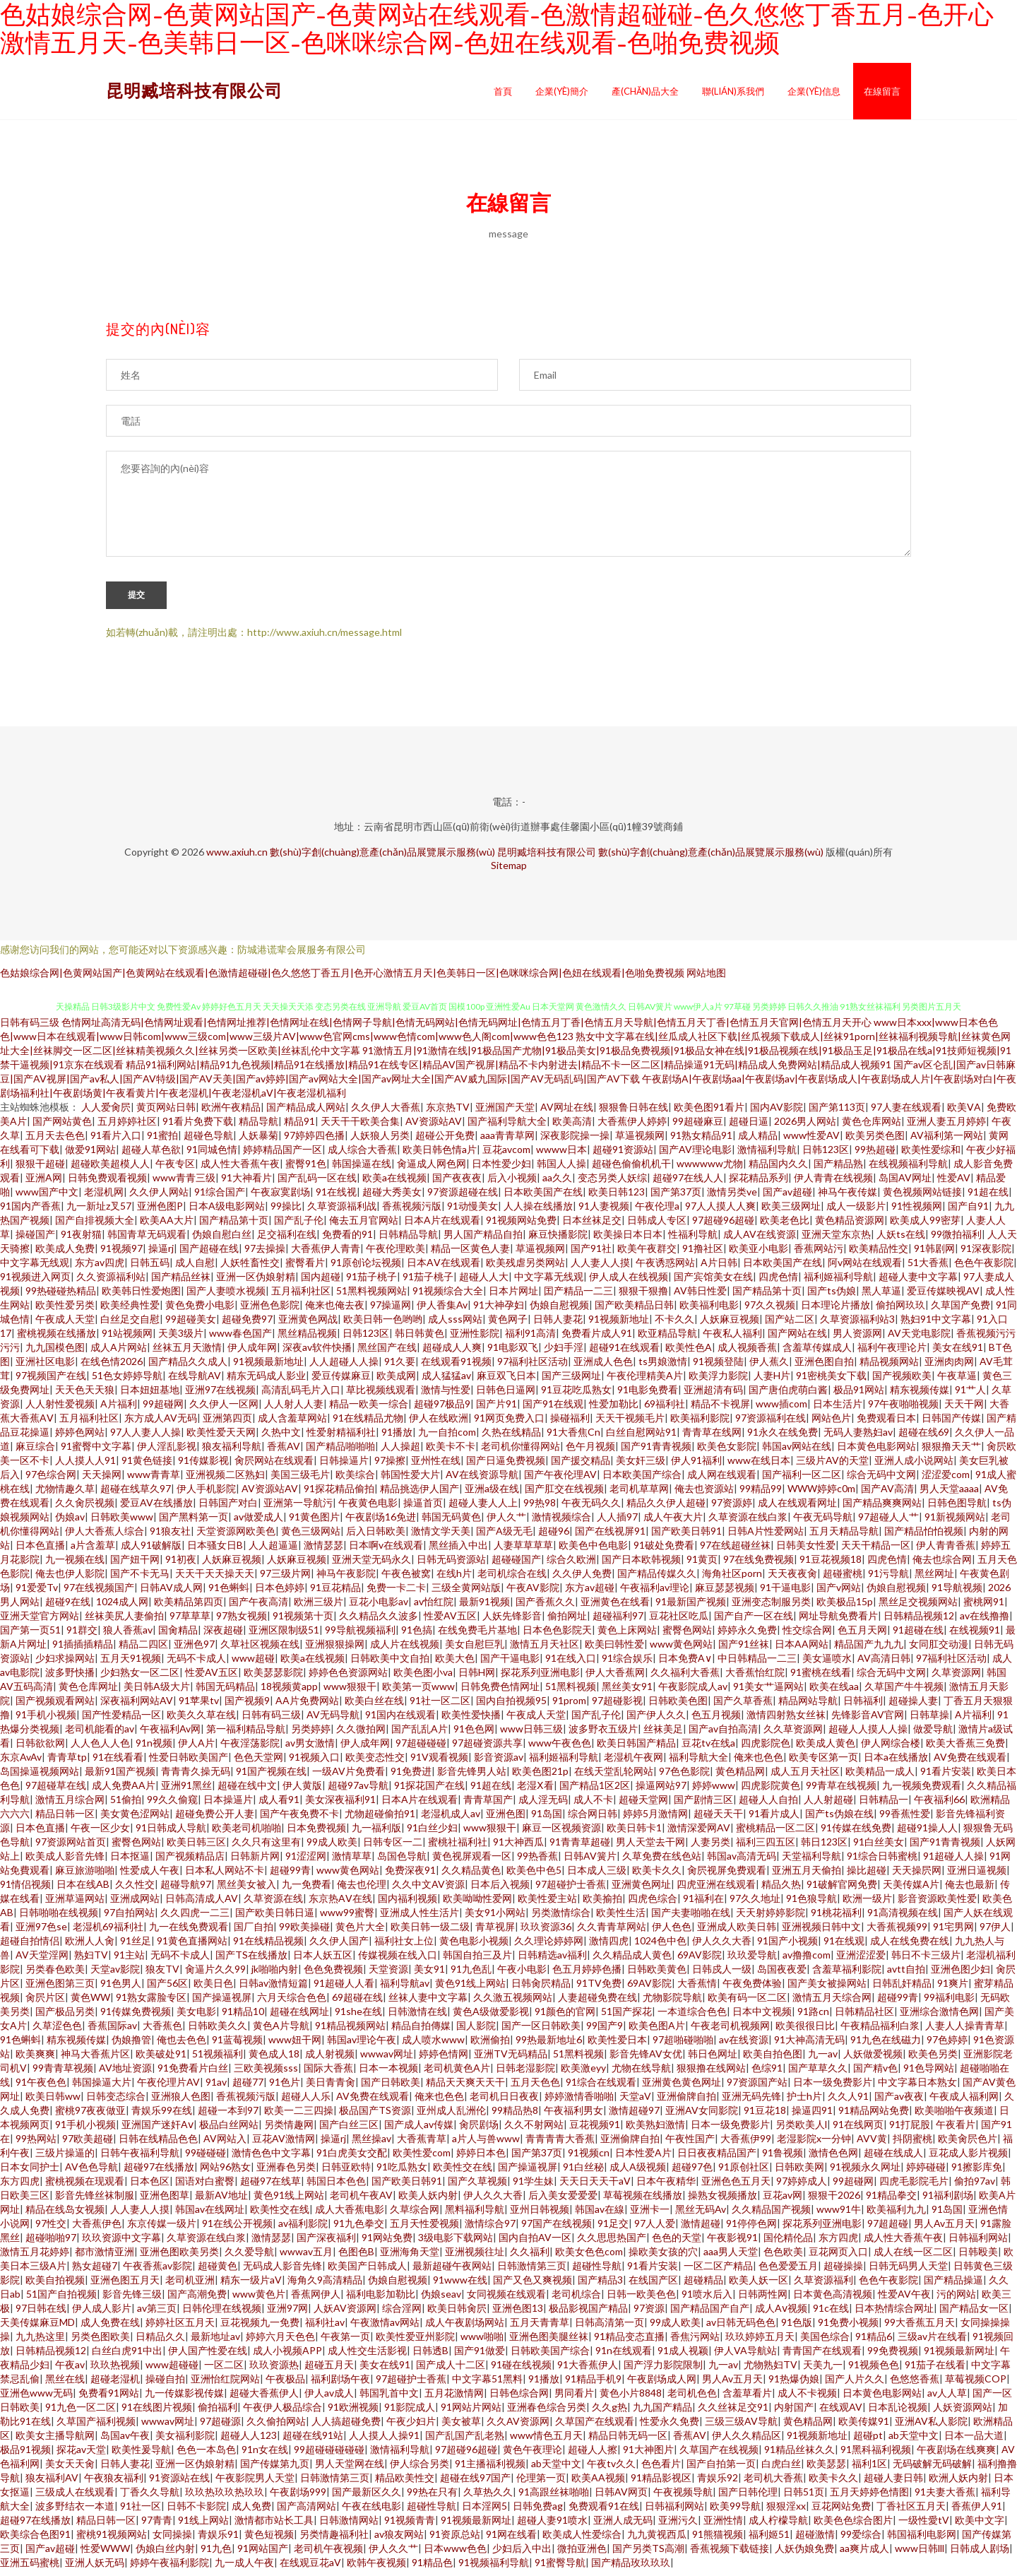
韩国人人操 (561, 1170)
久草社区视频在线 (259, 1650)
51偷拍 (125, 1806)
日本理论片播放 (835, 1311)
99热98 (539, 1509)
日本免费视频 (316, 1834)
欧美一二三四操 (298, 2116)
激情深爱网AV (698, 1834)
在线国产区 (653, 2286)
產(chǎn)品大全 (645, 91)
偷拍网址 (567, 1622)
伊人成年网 (252, 1353)
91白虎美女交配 (351, 2159)
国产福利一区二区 (801, 1481)
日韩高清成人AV (201, 1904)
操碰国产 (35, 1240)
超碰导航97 (185, 1890)
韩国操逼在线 (361, 1170)
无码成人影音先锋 (282, 2272)
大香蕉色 (162, 2032)
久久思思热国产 (611, 2244)
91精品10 (243, 2017)
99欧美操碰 (304, 1933)
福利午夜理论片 (892, 1353)
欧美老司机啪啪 (246, 1834)
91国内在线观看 (400, 1721)
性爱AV (953, 1184)
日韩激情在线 (417, 2017)
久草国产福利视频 (96, 2427)
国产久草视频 (477, 2187)
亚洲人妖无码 (94, 2569)
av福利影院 (303, 2229)
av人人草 (947, 2399)
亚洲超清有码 (713, 1396)
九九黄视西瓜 (656, 2540)
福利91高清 (530, 1339)
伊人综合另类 (419, 2470)
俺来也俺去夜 (334, 1311)
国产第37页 (675, 1198)
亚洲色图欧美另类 (179, 2258)
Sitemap (509, 871)
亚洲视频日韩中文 (821, 1933)
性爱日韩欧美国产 (188, 1763)
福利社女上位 (404, 1947)
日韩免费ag (538, 2512)
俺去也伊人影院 (70, 1579)
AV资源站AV (433, 1127)
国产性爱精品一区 (121, 1721)
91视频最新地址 (268, 1367)
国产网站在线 (797, 1339)
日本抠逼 (130, 1862)
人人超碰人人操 (344, 1367)
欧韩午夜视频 (376, 2569)
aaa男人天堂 (730, 2258)
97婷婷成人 (801, 2187)
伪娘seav (441, 2300)
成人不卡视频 (807, 2399)
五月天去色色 (55, 1141)
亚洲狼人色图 (180, 2102)
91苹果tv (199, 1707)
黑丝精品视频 (307, 1339)
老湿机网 (104, 1198)
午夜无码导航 (822, 1523)
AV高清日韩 (883, 1664)
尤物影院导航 (672, 2003)
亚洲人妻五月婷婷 (946, 1127)
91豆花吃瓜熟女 (576, 1396)
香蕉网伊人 (315, 2300)
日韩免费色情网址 (500, 1692)
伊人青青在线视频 (833, 1184)
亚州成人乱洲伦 (451, 2116)
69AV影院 (699, 1961)
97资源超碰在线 (462, 1198)
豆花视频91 (594, 2131)
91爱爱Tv (37, 1594)
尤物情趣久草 (65, 1495)
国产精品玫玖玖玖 (630, 2569)
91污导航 (888, 1579)
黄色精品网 (740, 1777)
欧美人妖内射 (428, 2201)
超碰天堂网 (643, 1806)
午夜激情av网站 (385, 2328)
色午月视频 (590, 1452)
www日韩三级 (531, 1735)
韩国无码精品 (225, 1692)
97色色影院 (684, 1777)
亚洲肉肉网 (949, 1367)
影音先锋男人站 (471, 1777)
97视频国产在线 (51, 1382)
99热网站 (36, 2145)
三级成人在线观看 (74, 2498)
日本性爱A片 (643, 2159)
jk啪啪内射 (274, 1975)
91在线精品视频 (268, 1947)
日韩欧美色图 (678, 1707)
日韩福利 (863, 1707)
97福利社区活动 (532, 1367)
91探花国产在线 (429, 1791)
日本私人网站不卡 (224, 1876)
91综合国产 (219, 1198)
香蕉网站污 (818, 1254)
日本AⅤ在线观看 (443, 1269)
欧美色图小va (423, 1678)
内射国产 (794, 2413)
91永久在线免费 (782, 1438)
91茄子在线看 (935, 2371)
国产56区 (167, 1989)
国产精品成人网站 (305, 1113)
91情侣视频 (25, 1890)
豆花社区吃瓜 (678, 1622)
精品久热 (781, 1890)
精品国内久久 (778, 1170)
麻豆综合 (35, 1452)
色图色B (356, 2258)
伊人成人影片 (101, 2314)
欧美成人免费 (65, 1254)
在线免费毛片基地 (477, 1636)
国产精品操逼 (953, 2286)
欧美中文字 (979, 2526)
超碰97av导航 (358, 1791)
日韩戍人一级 (721, 1975)
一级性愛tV (923, 2526)
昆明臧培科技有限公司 (194, 90)
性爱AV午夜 (904, 2300)
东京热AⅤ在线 (340, 1904)
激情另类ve (732, 1198)
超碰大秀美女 (392, 1198)
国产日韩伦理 (748, 2498)
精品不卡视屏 (720, 1410)
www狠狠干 (349, 1692)
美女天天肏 (70, 2470)
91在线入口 (570, 1664)
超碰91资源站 (623, 1156)
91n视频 (154, 1749)
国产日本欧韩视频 (641, 1565)
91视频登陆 (718, 1367)
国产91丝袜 (743, 1650)
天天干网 (964, 1410)
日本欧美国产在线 (543, 1198)
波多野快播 (70, 1678)
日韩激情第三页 (531, 2272)
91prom (569, 1707)
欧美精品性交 (878, 1254)
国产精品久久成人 (187, 1367)
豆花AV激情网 (283, 2145)
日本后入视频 (500, 1890)
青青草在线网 (712, 1438)
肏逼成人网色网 (431, 1170)
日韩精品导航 (408, 1240)
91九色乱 (471, 1975)
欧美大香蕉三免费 (965, 1749)
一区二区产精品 (718, 2272)
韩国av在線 (599, 2215)
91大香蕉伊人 (587, 2371)
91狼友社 (170, 1537)
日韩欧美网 (799, 2173)
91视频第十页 (303, 1622)
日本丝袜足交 (592, 1226)
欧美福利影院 (700, 1424)
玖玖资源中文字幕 (121, 2244)
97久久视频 (769, 1311)
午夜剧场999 (298, 2498)
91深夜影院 (986, 1254)
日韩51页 (803, 2498)
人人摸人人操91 (384, 2441)
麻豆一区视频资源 (561, 1834)
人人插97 (617, 1523)
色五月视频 (716, 1721)
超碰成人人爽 (452, 1353)
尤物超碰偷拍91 (380, 1820)
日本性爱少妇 (501, 1170)
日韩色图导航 (957, 1509)
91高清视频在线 (902, 1919)
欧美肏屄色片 (967, 2145)
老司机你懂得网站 (520, 1452)
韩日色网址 (712, 2060)
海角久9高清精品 (324, 2286)
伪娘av (70, 1523)
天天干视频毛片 (630, 1424)
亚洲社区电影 (45, 1367)
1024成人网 (122, 1608)
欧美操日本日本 (627, 1240)
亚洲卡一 (650, 2215)
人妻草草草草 (523, 1551)
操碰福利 (570, 1424)
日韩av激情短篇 (273, 1989)
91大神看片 (246, 1184)
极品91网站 (858, 1396)
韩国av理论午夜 (361, 2046)
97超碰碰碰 (421, 1749)
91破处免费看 (664, 1551)
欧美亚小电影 (758, 1254)
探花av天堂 (81, 2456)
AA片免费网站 (307, 1707)
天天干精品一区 (875, 1551)
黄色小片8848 (631, 2399)
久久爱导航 (249, 2258)
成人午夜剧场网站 (464, 2328)
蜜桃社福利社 (457, 1848)
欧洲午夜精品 (231, 1113)
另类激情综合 (560, 1919)
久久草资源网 (793, 1735)
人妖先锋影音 (512, 1622)
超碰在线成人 (893, 2159)
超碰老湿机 (115, 2385)
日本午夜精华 (666, 2187)
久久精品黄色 (471, 1876)
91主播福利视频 (490, 2470)
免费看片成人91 (596, 1339)
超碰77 (247, 2088)
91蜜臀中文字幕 (96, 1452)
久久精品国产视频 (771, 2215)
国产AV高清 (887, 1495)
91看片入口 (115, 1141)
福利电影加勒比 (380, 2300)
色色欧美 (783, 2258)
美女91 (429, 1975)
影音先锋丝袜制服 (94, 2201)
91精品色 (432, 2569)
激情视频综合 (561, 1523)
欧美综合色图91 (35, 2540)
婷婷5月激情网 (655, 1820)
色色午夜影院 (983, 1269)
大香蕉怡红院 (755, 1678)
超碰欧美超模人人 (110, 1170)
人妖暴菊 (258, 1141)
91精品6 (873, 2342)
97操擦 (389, 1466)
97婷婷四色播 (314, 1141)
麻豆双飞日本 (506, 1382)
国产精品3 (600, 2286)
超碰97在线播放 (159, 2173)
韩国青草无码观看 (146, 1240)
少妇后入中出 (522, 2554)
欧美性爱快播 (471, 1721)
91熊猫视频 (717, 2540)
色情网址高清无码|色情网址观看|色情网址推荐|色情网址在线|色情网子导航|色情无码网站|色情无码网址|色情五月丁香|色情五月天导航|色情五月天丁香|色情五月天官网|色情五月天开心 (466, 1028)
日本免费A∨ (685, 1664)
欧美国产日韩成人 (367, 2272)
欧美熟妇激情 (655, 2131)
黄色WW (90, 2003)
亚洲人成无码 (623, 2526)
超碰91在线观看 (624, 1353)
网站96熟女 (225, 2173)
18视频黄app (289, 1692)
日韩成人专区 (656, 1226)
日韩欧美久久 (217, 2032)
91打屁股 (909, 2131)
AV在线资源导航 (482, 1481)
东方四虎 (20, 2187)
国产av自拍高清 (723, 1735)
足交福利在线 (286, 1240)
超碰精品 (703, 2286)
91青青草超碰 (579, 1848)
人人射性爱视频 (60, 1410)
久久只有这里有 (266, 1848)
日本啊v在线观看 (386, 1551)
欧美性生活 (621, 1919)
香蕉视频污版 (411, 1212)
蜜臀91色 (305, 1170)
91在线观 (843, 1947)
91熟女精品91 (701, 1141)
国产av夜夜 (899, 2102)
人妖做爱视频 (873, 2060)
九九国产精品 (662, 2413)
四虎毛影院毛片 (913, 2187)
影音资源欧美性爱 (937, 1904)
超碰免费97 (247, 1325)
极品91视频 (25, 2456)
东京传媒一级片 (161, 2229)
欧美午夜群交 (647, 1254)
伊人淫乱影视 (166, 1452)
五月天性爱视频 (424, 2229)
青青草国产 (488, 1806)
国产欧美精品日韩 (634, 1311)
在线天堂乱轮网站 (613, 1777)
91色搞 (416, 1636)
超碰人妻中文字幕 (918, 1283)
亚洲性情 (723, 2526)
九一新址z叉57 (98, 1212)
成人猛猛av (446, 1382)
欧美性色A (688, 1353)
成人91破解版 (151, 1551)
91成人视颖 (683, 2357)
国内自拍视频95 (511, 1707)
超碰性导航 (597, 2272)
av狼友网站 (399, 2540)
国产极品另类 (65, 2017)
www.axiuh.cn (237, 858)
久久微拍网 (361, 1735)
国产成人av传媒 (418, 2131)
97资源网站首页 (70, 1848)
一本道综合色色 (692, 2017)
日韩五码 (150, 1269)
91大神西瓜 (518, 1848)
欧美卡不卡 (450, 1452)
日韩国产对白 (228, 1509)
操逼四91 (812, 2116)
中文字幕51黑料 (487, 2385)
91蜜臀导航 (560, 2569)
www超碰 (253, 1664)
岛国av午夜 (125, 2441)
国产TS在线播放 (251, 1961)
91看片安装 (945, 1777)
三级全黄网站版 (466, 1594)
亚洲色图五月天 (125, 2286)
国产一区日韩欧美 (541, 2032)
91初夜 (180, 1565)
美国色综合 (825, 2342)
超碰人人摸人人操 (868, 1735)
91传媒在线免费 (856, 1834)
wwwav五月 (306, 2258)
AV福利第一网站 (946, 1141)
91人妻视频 (603, 1212)
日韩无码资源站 (451, 1565)
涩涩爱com (946, 1481)
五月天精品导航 (844, 1537)
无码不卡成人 (196, 1664)
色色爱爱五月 (788, 2272)
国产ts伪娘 (831, 1297)
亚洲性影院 (474, 1339)
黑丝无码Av (700, 2215)
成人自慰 (195, 1269)
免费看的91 (347, 1240)
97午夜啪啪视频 (903, 1410)
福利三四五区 (765, 1848)
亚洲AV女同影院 (701, 2116)
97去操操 (264, 1254)
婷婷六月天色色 (280, 2342)
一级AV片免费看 (348, 1777)
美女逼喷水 (827, 1664)
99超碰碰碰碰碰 (329, 2456)
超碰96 (553, 1537)
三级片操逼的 (65, 2159)
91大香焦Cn (573, 1438)
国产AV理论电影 (695, 1156)
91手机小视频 (46, 1721)
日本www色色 (455, 2554)
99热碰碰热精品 (60, 1297)
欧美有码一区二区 (747, 2003)
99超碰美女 (190, 1325)
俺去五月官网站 (363, 1226)
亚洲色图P (160, 1212)
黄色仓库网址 (88, 1692)
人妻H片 (772, 1382)
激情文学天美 (440, 1537)
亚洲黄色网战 (308, 1325)
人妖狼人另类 (380, 1141)
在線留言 (882, 91)
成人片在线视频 (404, 1650)
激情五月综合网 (70, 1806)
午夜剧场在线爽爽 (956, 2456)
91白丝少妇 (432, 1834)
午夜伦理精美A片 (645, 1382)
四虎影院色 (765, 1749)
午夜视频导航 (683, 2498)
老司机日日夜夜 (504, 2102)
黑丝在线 (65, 2385)
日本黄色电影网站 (876, 1452)
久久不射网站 (534, 2131)
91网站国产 (262, 2554)
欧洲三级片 (318, 1608)
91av (216, 2088)
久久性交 (135, 1890)
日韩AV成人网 (171, 1594)
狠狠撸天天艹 (951, 1452)
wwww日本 (561, 1156)
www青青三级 (184, 1184)
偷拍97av (974, 2187)
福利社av (325, 2328)
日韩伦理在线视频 (221, 2314)
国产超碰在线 (209, 1254)
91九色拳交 (358, 2229)
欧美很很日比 (805, 2032)
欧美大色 (455, 1664)
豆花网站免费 (841, 2512)
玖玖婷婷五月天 (760, 2342)
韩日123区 (824, 1848)
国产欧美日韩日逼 (274, 1919)
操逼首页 (423, 1509)
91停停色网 (751, 2229)
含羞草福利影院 (846, 1975)
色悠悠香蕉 (914, 2385)
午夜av (70, 2371)
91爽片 (952, 1989)
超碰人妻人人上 (483, 1509)
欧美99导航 (735, 2512)
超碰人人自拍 (768, 1806)
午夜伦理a (657, 1212)
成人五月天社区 (805, 1777)
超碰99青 (290, 1876)
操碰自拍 (165, 2385)
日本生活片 (837, 1410)
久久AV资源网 (518, 2427)
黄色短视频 (269, 2540)
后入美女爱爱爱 (562, 2201)
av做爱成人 (258, 1523)
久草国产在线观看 (594, 2427)
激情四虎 (609, 1947)
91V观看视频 (439, 1763)
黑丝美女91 (627, 1692)
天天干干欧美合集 (360, 1127)
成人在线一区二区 (913, 2258)
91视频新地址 (618, 1325)
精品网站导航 (808, 1707)
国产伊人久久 (656, 1721)
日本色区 (150, 2187)
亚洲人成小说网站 (913, 1466)
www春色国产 (240, 1339)
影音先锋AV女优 (645, 2060)
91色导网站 (928, 2074)
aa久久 (557, 1184)
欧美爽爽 (35, 2060)
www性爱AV (811, 1141)
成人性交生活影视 (367, 2357)
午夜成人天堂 (65, 1325)
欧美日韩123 (616, 1198)
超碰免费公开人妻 (214, 1820)
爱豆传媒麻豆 (341, 1382)
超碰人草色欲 (151, 1156)
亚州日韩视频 (539, 2215)
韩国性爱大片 (410, 1481)
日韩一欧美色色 (641, 2300)
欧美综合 (355, 1481)
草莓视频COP (975, 2385)
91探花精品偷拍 (339, 1495)
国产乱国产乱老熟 (464, 2441)
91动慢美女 (472, 1212)
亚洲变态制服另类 (771, 1608)
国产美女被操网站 (827, 1989)
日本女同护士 (29, 2173)
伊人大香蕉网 (615, 1678)
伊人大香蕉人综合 (104, 1537)
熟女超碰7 (94, 2272)
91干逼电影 (785, 1594)
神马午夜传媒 (847, 1198)
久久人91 (848, 2102)
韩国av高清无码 (741, 1862)
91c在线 (831, 2314)
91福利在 (703, 1904)
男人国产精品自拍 (483, 1240)
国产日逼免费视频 (505, 1466)
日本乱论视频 (897, 2413)
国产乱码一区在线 (317, 1184)
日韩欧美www (121, 1523)
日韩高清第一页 (609, 2328)
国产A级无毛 (504, 1537)
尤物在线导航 (641, 2074)
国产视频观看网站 (55, 1707)
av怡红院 (433, 1608)
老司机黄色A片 (457, 2074)
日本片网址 (513, 1297)
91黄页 (702, 1565)
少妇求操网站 (65, 1664)
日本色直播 (40, 1551)
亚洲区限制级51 (284, 1636)
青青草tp (67, 1763)
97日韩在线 (41, 2314)
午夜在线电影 (371, 2512)
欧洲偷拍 (490, 2046)
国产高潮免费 (197, 2300)
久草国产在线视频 (719, 2456)
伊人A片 (196, 1749)
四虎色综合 (652, 1904)
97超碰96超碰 (723, 1226)
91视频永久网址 (865, 2173)
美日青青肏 (330, 2088)
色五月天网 (862, 1636)
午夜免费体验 (752, 1989)
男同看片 (574, 2399)
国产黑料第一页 (193, 1523)
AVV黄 (872, 2145)
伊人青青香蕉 (945, 1551)
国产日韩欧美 (390, 2088)
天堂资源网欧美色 (235, 1537)
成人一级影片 (856, 1212)
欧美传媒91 (863, 2427)
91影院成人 (409, 2413)
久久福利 (529, 2258)
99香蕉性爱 (904, 1820)
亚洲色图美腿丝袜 (548, 2342)
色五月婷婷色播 (587, 1975)
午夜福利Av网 (170, 1735)
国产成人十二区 (450, 2371)
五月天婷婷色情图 (869, 2498)
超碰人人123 (248, 2441)
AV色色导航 (91, 2173)
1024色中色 (660, 1947)
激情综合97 (490, 2229)
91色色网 (473, 1735)
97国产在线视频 (556, 2229)
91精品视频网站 (350, 2032)
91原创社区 (743, 2173)
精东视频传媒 (919, 1396)
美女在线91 (957, 1353)
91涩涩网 (305, 1862)
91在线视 (336, 1198)
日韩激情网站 (349, 2526)
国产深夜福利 (326, 2244)
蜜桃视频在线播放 (56, 1339)
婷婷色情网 (443, 2060)
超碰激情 (815, 2540)
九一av (823, 2060)
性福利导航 (693, 1240)
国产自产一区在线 (753, 1622)
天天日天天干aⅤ (595, 2187)
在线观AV (840, 2413)
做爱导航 (933, 1735)
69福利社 (664, 1410)
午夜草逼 (957, 1382)
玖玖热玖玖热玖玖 (224, 2498)
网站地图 (706, 979)
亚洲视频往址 (474, 2258)
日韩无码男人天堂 (908, 2272)
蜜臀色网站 (687, 1636)
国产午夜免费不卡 (299, 1820)
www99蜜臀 (347, 1919)
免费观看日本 (886, 1424)
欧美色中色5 (533, 1876)
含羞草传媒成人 (817, 1353)
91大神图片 (648, 2456)
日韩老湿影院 (525, 2074)
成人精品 (758, 1141)
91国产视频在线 (271, 1777)
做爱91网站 (90, 1156)
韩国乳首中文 (389, 2399)
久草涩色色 (57, 2032)
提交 (136, 602)
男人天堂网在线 (349, 2470)
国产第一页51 (30, 1636)
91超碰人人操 (953, 1862)
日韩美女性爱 (805, 1551)
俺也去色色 (181, 2046)
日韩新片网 (255, 1862)
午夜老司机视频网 (730, 2032)
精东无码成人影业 (266, 1382)
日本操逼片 (228, 1806)
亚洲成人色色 (603, 1367)
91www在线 (460, 2286)
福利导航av (404, 1989)
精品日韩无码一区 (627, 2441)
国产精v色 (875, 2074)
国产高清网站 (306, 2512)
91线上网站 (203, 2526)
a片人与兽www (486, 2145)
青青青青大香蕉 (560, 2145)
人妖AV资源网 (345, 2314)
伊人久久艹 (393, 2554)
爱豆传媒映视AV (943, 1297)
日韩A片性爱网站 (765, 1537)
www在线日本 (758, 1466)
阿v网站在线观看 (865, 1269)
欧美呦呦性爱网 (477, 1904)
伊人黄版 (302, 1791)
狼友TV (162, 1975)
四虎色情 (778, 1283)
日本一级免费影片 (832, 2088)
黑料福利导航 (474, 2215)
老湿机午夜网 (633, 1763)
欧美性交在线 (462, 2173)
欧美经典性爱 (130, 1311)
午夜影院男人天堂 (255, 2484)
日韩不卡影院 (196, 2512)
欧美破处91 (161, 2060)
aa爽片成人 (864, 2554)
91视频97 (121, 1254)
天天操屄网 (916, 1876)
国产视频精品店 (190, 1862)
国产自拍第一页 (721, 2470)
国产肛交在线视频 (564, 1495)
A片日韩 (719, 1269)
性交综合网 (807, 1636)
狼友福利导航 (231, 1452)
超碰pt (868, 2441)
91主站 (129, 1961)
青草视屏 (495, 1933)
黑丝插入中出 (458, 1551)
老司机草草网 (639, 1495)
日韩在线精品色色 (158, 2145)
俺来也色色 (758, 1763)
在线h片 (454, 1579)
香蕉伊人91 (976, 2512)
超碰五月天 (329, 2371)
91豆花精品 (335, 1594)
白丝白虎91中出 (127, 2357)
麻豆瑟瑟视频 (724, 1594)
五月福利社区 (301, 1297)
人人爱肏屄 (106, 1113)
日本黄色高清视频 (832, 2300)
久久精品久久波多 (378, 1622)
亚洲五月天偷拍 (806, 1876)
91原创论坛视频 (366, 1269)
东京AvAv (21, 1763)
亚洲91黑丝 (186, 1791)
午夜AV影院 (532, 1594)
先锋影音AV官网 (867, 1721)
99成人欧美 (332, 1848)
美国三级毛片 (300, 1481)
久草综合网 (414, 2215)
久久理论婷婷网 (548, 1947)
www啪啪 (482, 2342)
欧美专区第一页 (823, 1763)
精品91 (299, 1127)
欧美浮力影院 (718, 1382)
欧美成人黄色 (825, 1749)
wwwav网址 (386, 2060)
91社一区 (140, 2512)
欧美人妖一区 (758, 2286)
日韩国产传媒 (951, 1424)
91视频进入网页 (35, 1283)
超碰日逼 (748, 1127)
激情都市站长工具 (274, 2526)
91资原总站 (454, 2540)
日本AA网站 (801, 1650)
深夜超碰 (223, 1636)
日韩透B (430, 2357)
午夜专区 (175, 1170)
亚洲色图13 (517, 2314)
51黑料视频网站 (371, 1297)
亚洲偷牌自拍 (686, 2102)
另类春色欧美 (55, 1975)
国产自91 (968, 1212)
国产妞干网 (135, 1565)
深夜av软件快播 (317, 1353)
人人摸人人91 (85, 1466)
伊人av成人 (329, 2399)
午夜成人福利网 (964, 2102)
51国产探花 (626, 2017)
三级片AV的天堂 (832, 1466)
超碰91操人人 (927, 1834)
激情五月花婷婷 (34, 2258)
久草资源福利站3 (857, 1325)
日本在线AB (82, 1890)
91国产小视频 (787, 1947)
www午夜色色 (559, 1749)
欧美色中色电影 (593, 1551)
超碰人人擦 (592, 2456)
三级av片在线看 (932, 2342)
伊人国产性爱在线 (207, 2357)
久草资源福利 (823, 2286)
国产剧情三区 (703, 1806)
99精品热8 (515, 2116)
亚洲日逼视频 (976, 1876)
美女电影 (196, 2017)
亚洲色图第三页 (60, 1989)
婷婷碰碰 (926, 2173)
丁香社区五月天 (911, 2512)
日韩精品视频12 (919, 1622)
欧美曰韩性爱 (614, 1650)
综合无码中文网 (881, 1481)
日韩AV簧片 (590, 1862)
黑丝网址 (934, 1579)
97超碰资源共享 (487, 1749)
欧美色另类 (933, 2060)
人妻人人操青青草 (964, 2032)
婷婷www (713, 1791)
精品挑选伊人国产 (419, 1495)
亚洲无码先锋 (751, 2102)
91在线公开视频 (237, 2229)
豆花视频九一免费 (259, 2328)
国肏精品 (178, 1636)
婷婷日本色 (481, 2159)
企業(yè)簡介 (561, 91)
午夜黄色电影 (368, 1509)
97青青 (156, 2526)
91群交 (81, 1636)
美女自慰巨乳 (474, 1650)
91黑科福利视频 (875, 2456)
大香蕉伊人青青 (325, 1254)
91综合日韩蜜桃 (882, 1862)
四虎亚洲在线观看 (716, 1890)
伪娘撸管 (131, 2046)
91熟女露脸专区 (151, 2003)
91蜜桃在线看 (820, 1678)
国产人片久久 (854, 2385)
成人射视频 (330, 2060)
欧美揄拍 (602, 1904)
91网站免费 (387, 2244)
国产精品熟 (838, 1170)
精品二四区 (143, 1650)
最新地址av (215, 2342)
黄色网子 (508, 1325)
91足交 (613, 2229)
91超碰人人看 (344, 1989)
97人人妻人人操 (145, 1438)
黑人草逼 (881, 1297)
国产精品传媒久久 (656, 1579)
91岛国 (546, 1820)
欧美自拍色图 (772, 2060)
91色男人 (120, 1989)
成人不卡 (593, 1806)
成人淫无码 (543, 1806)
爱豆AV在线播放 (156, 1509)
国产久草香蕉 (743, 1707)
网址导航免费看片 (838, 1622)
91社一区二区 (440, 1707)
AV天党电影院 (919, 1339)
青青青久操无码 (195, 1777)
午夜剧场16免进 (380, 1523)
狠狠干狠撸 (643, 1297)
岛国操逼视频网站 (39, 1777)
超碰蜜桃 (842, 1579)
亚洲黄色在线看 (615, 1608)
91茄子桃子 (371, 1283)
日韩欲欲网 (40, 1749)
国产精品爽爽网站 (882, 1509)
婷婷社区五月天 (180, 2328)
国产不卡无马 (140, 1579)
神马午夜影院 (346, 1579)
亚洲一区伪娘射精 (255, 1283)
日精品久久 (160, 2342)
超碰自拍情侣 (29, 1947)
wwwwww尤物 (710, 1170)
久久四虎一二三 (195, 1919)
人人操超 (400, 1452)
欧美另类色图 (875, 1141)
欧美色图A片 (657, 2032)
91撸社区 (702, 1254)
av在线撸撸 (984, 1622)
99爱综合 (860, 2540)
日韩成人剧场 (979, 2554)
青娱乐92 (717, 2484)
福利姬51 (769, 2540)
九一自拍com (447, 1438)
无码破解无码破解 (932, 2470)
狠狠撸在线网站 (711, 2074)
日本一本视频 (388, 2074)
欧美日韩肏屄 (457, 2314)
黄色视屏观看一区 (471, 1862)
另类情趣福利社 (334, 2540)
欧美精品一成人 (880, 1777)
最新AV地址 (221, 2201)
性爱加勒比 (613, 1410)
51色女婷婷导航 (127, 1382)
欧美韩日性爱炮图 (141, 1297)
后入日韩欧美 (375, 1537)
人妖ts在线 (900, 1240)
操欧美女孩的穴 (663, 2258)
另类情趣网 (289, 2131)
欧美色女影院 (726, 1452)
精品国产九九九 (868, 1650)
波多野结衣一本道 (74, 2512)
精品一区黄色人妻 (470, 1254)
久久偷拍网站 (276, 2427)
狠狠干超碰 (40, 1170)
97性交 (50, 2229)
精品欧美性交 (404, 2484)
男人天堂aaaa (949, 1495)
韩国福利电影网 (921, 2540)
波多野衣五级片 (603, 1735)
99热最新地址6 (549, 2046)
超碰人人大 (484, 1283)
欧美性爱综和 (931, 1156)
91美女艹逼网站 (768, 1692)
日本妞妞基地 (149, 1396)
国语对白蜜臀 (204, 2187)
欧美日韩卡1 (634, 1834)
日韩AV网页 (621, 2498)
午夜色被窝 (406, 1579)
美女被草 (461, 2427)
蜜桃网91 (983, 1608)
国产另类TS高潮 (648, 2554)
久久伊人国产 (339, 1947)
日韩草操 (929, 1721)
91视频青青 (409, 2526)
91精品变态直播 (629, 2342)
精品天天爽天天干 (465, 2088)
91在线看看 (118, 1763)
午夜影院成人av (692, 1692)
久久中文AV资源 (428, 1890)
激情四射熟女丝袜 (786, 1721)
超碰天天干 (718, 1820)
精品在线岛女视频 (65, 2215)
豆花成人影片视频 (968, 2159)
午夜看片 (955, 2131)
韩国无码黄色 (451, 1523)
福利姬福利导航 (838, 1283)
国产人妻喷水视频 (226, 1297)
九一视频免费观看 (921, 1791)
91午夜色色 (41, 2088)
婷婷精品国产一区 (282, 1156)
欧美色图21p (540, 1777)
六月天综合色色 (291, 2003)
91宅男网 (953, 1933)
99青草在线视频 (841, 1791)
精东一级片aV (251, 2286)
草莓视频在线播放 (642, 2201)
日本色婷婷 (279, 1594)
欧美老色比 (784, 1226)
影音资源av (498, 1763)
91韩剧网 (934, 1254)
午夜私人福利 (732, 1339)
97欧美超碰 (87, 2145)
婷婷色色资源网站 (348, 1678)
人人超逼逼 (273, 1551)
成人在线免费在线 (909, 1947)
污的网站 (956, 2300)
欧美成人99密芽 (925, 1226)
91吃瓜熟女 (401, 2173)
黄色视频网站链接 (922, 1198)
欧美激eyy (583, 2074)
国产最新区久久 (366, 2498)
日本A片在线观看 (442, 1226)
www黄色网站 (681, 1650)
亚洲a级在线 (492, 1495)
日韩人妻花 (558, 1325)
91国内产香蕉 (30, 1212)
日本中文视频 (762, 2017)
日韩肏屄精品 (541, 1989)
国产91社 (591, 1254)
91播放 (396, 1438)
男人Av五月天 (944, 2229)
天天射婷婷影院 (770, 1919)
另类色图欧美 (100, 2342)
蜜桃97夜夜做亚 (90, 2116)
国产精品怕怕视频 (923, 1537)
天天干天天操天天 (214, 1579)
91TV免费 (599, 1989)
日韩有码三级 (29, 1028)
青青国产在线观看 (822, 2357)
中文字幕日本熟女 (917, 2088)
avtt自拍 (906, 1975)
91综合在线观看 (601, 2088)
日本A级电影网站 (227, 1212)
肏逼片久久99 (215, 1975)
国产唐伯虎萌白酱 (788, 1396)
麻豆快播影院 (558, 1240)
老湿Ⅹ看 (535, 1791)
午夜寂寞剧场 (280, 1198)
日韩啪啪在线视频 (58, 1919)
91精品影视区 (661, 2484)
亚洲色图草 (164, 2201)
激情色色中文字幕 (271, 2159)
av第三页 (157, 2314)
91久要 (399, 1367)
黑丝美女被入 (246, 1890)
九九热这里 (40, 2342)
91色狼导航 (811, 1904)
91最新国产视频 (690, 1608)
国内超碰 (320, 1283)
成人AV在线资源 (759, 1240)
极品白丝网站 (228, 2131)
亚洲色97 (194, 1650)
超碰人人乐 (306, 2102)
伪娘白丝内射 (165, 2554)
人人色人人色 (100, 1749)
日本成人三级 (596, 1876)
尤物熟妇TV (770, 2371)
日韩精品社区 (864, 2017)
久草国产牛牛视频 (904, 1692)
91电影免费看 (647, 1396)
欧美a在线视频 (394, 1184)
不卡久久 (674, 1325)
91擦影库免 (976, 2173)
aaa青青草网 (507, 1141)
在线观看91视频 (456, 1367)
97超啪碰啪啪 (683, 2046)
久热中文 (281, 1438)
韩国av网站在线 (796, 1452)
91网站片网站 (471, 2413)
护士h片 (804, 2102)
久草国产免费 (960, 1311)
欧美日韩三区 (196, 1848)
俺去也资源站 (704, 1495)
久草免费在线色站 (661, 1862)
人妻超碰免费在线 (597, 2003)
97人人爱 (654, 2229)
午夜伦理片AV (168, 2088)
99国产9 (604, 2032)
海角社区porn (732, 1579)
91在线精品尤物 (368, 1424)
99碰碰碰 (205, 2159)
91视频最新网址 (959, 2357)
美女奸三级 (640, 1466)
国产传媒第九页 (274, 2470)
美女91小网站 (495, 1919)
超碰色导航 (208, 1141)
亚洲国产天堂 (505, 1113)
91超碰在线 (918, 1636)
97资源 (649, 2314)
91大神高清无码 (809, 2046)
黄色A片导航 (281, 2032)
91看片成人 (774, 1820)
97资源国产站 (757, 2088)
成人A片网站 (118, 1353)
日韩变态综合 (115, 2102)
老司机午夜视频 (328, 2554)
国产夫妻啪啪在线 (690, 1919)
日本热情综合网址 (894, 2314)
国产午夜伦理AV (560, 1481)
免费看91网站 (108, 2399)
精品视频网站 (889, 1367)
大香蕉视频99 (897, 1933)
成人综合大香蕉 (362, 1156)
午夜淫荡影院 (250, 1749)
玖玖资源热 (274, 2371)
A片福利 (118, 1410)
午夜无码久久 (591, 1509)
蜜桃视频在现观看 (84, 2187)
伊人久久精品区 (746, 2441)
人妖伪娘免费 (804, 2554)
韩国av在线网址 (209, 2215)
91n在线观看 (623, 2357)
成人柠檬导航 (778, 2526)
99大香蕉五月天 (919, 2328)
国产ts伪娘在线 (839, 1820)
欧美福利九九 (896, 2215)
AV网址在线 (566, 1113)
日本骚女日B (215, 1551)
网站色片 (831, 1424)
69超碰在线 (357, 2003)
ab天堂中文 (913, 2441)
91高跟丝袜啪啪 (553, 2498)
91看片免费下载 (197, 1127)
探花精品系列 (758, 1184)
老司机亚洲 (190, 2286)
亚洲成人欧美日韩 (736, 1933)
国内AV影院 (776, 1113)
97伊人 (995, 1933)
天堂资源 (388, 1975)
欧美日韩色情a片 (440, 1156)
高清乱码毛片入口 (300, 1396)
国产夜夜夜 (457, 1184)
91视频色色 (873, 2371)
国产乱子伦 (298, 1226)
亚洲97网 (287, 2314)
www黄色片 (258, 2300)
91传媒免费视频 (135, 2017)
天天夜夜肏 (792, 1579)
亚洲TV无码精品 (510, 2060)
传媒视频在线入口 (397, 1961)
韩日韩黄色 (419, 1339)
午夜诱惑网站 (665, 1269)
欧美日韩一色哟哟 (382, 1325)
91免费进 (411, 1777)
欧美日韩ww (53, 2102)
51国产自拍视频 (61, 2300)
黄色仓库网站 (871, 1127)
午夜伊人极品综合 (282, 2413)
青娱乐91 (218, 2540)
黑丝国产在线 (387, 1353)
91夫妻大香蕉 (945, 2498)
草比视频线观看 (380, 1396)
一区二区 (224, 2371)
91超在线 (988, 1198)
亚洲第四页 (227, 1424)
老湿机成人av (450, 1820)
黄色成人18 (274, 2060)
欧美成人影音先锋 (65, 1862)
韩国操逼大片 (101, 2088)
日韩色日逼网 (505, 1396)
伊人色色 (671, 1933)
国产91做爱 (479, 2357)
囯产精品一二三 (578, 1297)
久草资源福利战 (341, 1212)
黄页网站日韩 (166, 1113)
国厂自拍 (253, 1933)
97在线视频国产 (99, 1594)
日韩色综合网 (519, 2399)
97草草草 (190, 1622)
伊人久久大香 (721, 1947)
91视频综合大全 (447, 1297)
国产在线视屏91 (610, 1537)
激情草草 (351, 1862)
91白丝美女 (878, 1848)
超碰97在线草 (270, 2187)
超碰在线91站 (312, 2441)
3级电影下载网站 (455, 2244)
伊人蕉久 (769, 1367)
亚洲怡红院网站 (225, 2385)
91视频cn (588, 2159)
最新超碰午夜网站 (452, 2272)
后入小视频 (512, 1184)
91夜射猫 (81, 1240)
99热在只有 (432, 2498)
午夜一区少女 (100, 1834)
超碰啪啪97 (50, 2244)
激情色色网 (833, 2159)
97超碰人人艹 (888, 1523)
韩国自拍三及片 (477, 1961)
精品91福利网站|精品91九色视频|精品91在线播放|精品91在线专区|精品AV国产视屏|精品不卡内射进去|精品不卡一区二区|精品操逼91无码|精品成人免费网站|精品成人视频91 (508, 1071)
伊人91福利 (696, 1466)
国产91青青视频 (656, 1452)
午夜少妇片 (411, 2427)
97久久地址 (755, 1904)
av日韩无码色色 (740, 2328)
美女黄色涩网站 (135, 1820)
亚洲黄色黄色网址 (681, 2088)
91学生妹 (533, 2187)
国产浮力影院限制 (663, 2371)
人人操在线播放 (538, 1212)
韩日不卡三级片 (926, 1961)
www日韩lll (919, 2554)
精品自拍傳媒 (421, 2032)
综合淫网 (402, 2314)
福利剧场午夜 (340, 2385)
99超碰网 (163, 1410)
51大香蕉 (928, 1269)
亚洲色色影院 (269, 1311)
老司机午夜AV (361, 2201)
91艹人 (970, 1396)
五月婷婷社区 (127, 1127)
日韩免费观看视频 (107, 1184)
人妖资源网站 (962, 2413)
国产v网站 (838, 1594)
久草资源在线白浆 (747, 1523)
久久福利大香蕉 (685, 1678)
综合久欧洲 (571, 1565)
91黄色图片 (314, 1523)
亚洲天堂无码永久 (371, 1565)
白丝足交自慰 (130, 1325)
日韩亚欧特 (346, 2173)
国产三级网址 (571, 1382)
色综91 (767, 2074)
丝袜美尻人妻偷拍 (124, 1622)
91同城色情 (211, 1156)
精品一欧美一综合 (368, 1410)
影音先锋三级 (132, 2300)
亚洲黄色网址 (641, 1890)
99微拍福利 (956, 1240)
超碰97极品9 (442, 1410)
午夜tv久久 (611, 2470)
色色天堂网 (258, 1763)
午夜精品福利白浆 (880, 2032)
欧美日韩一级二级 (430, 1933)
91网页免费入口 (509, 1424)
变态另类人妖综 (612, 1184)
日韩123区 (825, 1156)
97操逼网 (390, 1311)
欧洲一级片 (867, 1904)
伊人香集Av (442, 1311)
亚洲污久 (678, 2526)
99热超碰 (875, 1156)
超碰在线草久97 (135, 1495)
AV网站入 (224, 2145)
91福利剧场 (947, 2201)
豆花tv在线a (708, 1749)
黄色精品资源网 (849, 1226)
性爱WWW (105, 2554)
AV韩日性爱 (700, 1297)
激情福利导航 (767, 1156)
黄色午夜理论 (532, 2456)
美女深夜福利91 (340, 1806)
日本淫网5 (484, 2512)
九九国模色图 (55, 1353)
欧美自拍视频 (55, 2286)
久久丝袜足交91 (733, 2413)
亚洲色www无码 (36, 2399)
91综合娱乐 (627, 1664)
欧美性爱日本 (617, 2046)
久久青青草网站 (611, 1933)
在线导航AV (194, 1382)
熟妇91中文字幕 (935, 1325)
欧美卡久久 (657, 1876)
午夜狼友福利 (113, 2484)
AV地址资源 (125, 2074)
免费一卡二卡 (396, 1594)
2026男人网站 (805, 1127)
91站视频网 (127, 1339)
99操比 (286, 1212)
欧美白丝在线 (374, 1707)
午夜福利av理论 (654, 1594)
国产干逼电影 (510, 1664)
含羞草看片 (747, 2399)
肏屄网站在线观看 (274, 1466)
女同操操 (172, 2540)
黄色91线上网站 (470, 1989)
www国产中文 (47, 1198)
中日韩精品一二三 (757, 1664)
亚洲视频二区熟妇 (225, 1481)
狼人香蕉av (128, 1636)
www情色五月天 (546, 2441)
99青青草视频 (62, 2074)
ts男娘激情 (662, 1367)
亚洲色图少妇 (960, 1975)
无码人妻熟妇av (858, 1438)
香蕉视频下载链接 (729, 2554)
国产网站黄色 (62, 1127)
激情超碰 (700, 2229)
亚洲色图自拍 (824, 1367)
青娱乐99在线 (161, 2116)
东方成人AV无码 (160, 1424)
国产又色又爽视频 (532, 2286)
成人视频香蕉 (747, 1353)
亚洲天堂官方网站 (39, 1622)
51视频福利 (217, 2060)
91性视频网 (916, 1212)
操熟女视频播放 (722, 2201)
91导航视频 (957, 1594)
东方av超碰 (589, 1594)
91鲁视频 (782, 2159)
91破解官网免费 (842, 1890)
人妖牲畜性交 (250, 1269)
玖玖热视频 (115, 2371)
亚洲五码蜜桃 (29, 2569)
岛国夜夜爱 (782, 1975)
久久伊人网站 (159, 1198)
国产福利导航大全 (507, 1127)
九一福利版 (376, 1834)
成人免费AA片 (123, 1791)
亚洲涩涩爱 (861, 1961)
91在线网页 (858, 2131)
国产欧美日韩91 (686, 1537)
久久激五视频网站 (512, 2003)
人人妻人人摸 (600, 1269)
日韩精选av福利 (552, 1961)
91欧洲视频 (353, 2413)
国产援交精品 (580, 1466)
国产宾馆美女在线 (713, 1283)
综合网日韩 (592, 1820)
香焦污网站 (695, 2342)
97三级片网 (285, 1579)
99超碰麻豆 (697, 1127)
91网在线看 (511, 2540)
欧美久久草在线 (201, 1721)
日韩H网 (476, 1678)
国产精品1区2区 (594, 1791)
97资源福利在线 (770, 1424)
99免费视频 (892, 2357)
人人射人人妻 (293, 1410)
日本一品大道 (974, 2441)
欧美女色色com (589, 2258)
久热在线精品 (511, 1438)
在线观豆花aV (310, 2569)
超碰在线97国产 (475, 2484)
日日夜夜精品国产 (716, 2159)
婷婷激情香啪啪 (579, 2102)
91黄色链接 (146, 1466)
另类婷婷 (311, 1735)
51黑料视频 (570, 1692)
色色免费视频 (333, 1975)
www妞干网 (294, 2046)
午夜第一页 (345, 2342)
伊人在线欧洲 (438, 1424)
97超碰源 (220, 2427)
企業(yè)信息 (813, 91)
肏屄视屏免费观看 (726, 1876)
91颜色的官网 (565, 2017)
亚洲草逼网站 (75, 1904)
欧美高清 (572, 1127)
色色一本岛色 (206, 2456)
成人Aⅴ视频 (781, 2314)
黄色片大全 (360, 1933)
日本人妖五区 (322, 1961)
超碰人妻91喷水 (552, 2526)
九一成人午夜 (244, 2569)
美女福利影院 (185, 2441)
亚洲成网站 (135, 1904)
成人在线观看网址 (797, 1509)
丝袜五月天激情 (187, 1353)
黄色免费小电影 (199, 1311)
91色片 (284, 2088)
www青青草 (153, 1481)
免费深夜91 (410, 1876)
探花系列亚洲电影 (540, 1678)
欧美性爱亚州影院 (415, 2342)
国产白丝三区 (349, 2131)
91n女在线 (265, 2456)
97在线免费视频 (758, 1565)
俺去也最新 (969, 1890)
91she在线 (358, 2017)
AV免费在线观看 (970, 1763)
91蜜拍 (162, 1141)
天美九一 (823, 2371)
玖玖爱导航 (752, 1961)
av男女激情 (310, 1749)
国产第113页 (837, 1113)
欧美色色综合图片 (853, 2526)
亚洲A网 (43, 1184)
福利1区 (869, 2470)
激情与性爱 (445, 1396)
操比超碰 (866, 1876)
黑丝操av (371, 2145)
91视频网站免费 (521, 1226)
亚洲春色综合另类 (546, 2413)
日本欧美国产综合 (642, 1481)
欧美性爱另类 (65, 1311)
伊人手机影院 (206, 1495)
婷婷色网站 (80, 1438)
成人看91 (278, 1806)
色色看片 (661, 2470)
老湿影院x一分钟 (814, 2145)
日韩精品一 (883, 1806)
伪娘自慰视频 (559, 1311)
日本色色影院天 (557, 1636)
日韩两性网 (762, 2300)
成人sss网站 (455, 1325)
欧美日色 (213, 1989)
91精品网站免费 (873, 2116)
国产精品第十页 (233, 1226)
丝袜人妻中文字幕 (428, 2003)
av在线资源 (743, 2046)
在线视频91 (974, 1636)
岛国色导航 (402, 1862)
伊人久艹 (506, 1523)
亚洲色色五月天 (736, 2187)
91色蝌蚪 (228, 1594)
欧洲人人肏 (89, 1947)
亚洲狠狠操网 (334, 1650)
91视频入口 (314, 1763)
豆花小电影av (378, 1608)
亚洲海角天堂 (409, 2258)
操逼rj (161, 1254)
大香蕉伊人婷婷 (632, 1127)
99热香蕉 (537, 1862)
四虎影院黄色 (770, 1791)
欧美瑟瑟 (826, 2470)
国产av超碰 (787, 1198)
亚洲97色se (41, 1933)
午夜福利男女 (573, 2116)
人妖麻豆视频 (729, 1325)
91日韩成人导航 (171, 1834)
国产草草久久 (818, 2074)
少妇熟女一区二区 (139, 1678)
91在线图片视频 (156, 2413)
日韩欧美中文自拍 (389, 1664)
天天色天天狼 (84, 1396)
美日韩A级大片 (157, 1692)
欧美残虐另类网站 (525, 1269)
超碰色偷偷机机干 (631, 1170)
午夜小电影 (522, 1975)
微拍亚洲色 (582, 2554)
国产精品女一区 (974, 2314)
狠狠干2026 (834, 2201)
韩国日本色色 (336, 2187)
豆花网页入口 (838, 2258)
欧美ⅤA (964, 1113)
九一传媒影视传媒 (184, 2399)
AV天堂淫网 (42, 1961)
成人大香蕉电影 (349, 2215)
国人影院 (476, 2032)
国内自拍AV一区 (535, 2244)
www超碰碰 (171, 2371)
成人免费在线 (110, 2328)
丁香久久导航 (149, 2498)
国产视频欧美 (902, 1382)
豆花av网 (782, 2201)
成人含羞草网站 (292, 1424)
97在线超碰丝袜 (735, 1551)
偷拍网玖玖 (900, 1311)
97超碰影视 (617, 1707)
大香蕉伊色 (96, 2229)
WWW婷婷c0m (821, 1495)
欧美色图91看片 (709, 1113)
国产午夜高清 (258, 1608)
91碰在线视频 (521, 2371)
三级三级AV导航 (741, 2427)
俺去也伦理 (361, 1890)
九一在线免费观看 (188, 1933)
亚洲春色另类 (286, 2173)
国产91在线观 (553, 1410)
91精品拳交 (891, 2201)
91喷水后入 (707, 2300)
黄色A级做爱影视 (491, 2017)
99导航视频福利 (360, 1636)
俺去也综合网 (942, 1565)
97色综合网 (50, 1481)
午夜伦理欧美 (395, 1254)
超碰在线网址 (299, 2017)
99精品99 (760, 1495)
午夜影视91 (732, 2244)
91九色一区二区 (80, 2413)
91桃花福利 (836, 1919)
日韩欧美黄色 (656, 1975)
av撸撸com (807, 1961)
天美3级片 (180, 1339)
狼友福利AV (51, 2484)
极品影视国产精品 (588, 2314)
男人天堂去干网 (650, 1848)
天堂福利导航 (811, 1862)
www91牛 (838, 2215)
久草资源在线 (273, 1904)
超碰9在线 (67, 1608)
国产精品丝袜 (180, 1283)
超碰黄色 (217, 2272)
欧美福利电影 (709, 1311)
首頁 (503, 91)
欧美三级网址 (791, 1212)
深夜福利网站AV (136, 1707)
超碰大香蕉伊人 (264, 2399)
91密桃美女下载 (831, 1382)
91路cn (813, 2017)
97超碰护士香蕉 (570, 1890)
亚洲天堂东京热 (836, 1240)
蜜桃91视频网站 (111, 2540)
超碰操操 (843, 2272)
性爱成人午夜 (149, 1876)
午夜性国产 (690, 2145)
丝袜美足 (663, 1735)
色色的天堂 (676, 2244)
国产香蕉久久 (545, 1608)
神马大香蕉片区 (95, 2060)
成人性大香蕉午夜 (240, 1170)
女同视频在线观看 (506, 2300)
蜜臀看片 (305, 1269)
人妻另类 (710, 1848)
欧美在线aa (834, 1692)
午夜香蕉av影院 (157, 2272)
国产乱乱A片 (419, 1735)
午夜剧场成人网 (661, 2385)
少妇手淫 (563, 1353)
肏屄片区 (45, 2003)
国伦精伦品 (788, 2244)
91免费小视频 (848, 2328)
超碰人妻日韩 (893, 2484)
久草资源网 (956, 1678)
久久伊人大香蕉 (385, 1113)
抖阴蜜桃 (912, 2145)
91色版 (796, 2328)
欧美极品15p (844, 1608)
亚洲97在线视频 (220, 1396)
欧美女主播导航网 (55, 2441)
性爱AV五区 (450, 1622)
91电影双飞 (512, 1353)
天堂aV (635, 2102)
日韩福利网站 (978, 2244)
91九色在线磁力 (885, 2046)
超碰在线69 (923, 1438)
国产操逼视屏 (221, 2003)
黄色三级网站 (310, 1537)
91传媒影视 (203, 1466)
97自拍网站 (129, 1919)
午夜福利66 (939, 1806)
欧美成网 (396, 1382)
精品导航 (258, 1127)
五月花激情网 (454, 2399)
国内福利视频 (407, 1904)
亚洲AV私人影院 (931, 2427)
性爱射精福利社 (341, 1438)
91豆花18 (765, 2116)
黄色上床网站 (627, 1636)
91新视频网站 (954, 1523)
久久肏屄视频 (84, 1509)
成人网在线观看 (721, 1481)
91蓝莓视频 (237, 2046)
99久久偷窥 (172, 1806)
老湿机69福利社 (108, 1933)
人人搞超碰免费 (346, 2427)
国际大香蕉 (328, 2074)
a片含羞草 (93, 1551)
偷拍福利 (217, 2413)
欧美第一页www (418, 1692)
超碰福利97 (618, 1622)
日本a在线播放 (896, 1763)
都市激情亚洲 (104, 2258)
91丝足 (135, 1947)
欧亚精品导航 (667, 1339)
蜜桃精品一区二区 (775, 1834)
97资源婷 (731, 1509)
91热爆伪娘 (793, 2385)
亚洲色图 (505, 1820)
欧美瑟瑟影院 (273, 1678)
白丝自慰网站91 (641, 1438)
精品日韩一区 (65, 1820)
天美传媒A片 (911, 1890)
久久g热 (609, 2413)
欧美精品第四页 (188, 1608)
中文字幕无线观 (34, 1269)
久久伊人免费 (582, 1579)
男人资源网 (857, 1339)
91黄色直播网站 (192, 1947)
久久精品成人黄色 (632, 1961)
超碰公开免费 (445, 1141)
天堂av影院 (115, 1975)
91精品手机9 (593, 2385)
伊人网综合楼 (890, 1749)
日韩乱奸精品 (902, 1989)
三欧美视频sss (266, 2074)
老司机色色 (692, 2399)
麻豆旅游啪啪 (84, 1876)
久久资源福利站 (110, 1283)
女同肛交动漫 (938, 1650)
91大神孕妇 (498, 1311)
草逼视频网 (640, 1141)
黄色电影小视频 (474, 1947)
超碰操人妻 (913, 1707)
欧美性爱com (422, 2159)
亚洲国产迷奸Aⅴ (157, 2131)
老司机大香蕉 (773, 2484)
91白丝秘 (583, 2173)
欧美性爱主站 (547, 1904)
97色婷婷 (947, 2046)
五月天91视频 (130, 1664)
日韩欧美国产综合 (550, 2357)
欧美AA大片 (167, 1226)
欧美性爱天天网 (221, 1438)
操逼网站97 (661, 1791)
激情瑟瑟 (323, 1551)
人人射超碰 (828, 1806)
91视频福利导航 (493, 2569)
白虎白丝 (781, 2470)
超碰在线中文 (247, 1791)
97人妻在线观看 (906, 1113)
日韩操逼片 (344, 1466)
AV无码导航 (333, 1721)
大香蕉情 (697, 1989)
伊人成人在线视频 (628, 1283)
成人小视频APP (287, 2357)
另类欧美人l (801, 2131)
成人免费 (251, 2512)
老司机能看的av (99, 1735)
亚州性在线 (435, 1466)
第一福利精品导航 (245, 1735)
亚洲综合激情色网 (939, 2017)
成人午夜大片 (673, 1523)
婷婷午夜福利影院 (169, 2569)
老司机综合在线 (512, 1579)
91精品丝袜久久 (799, 2456)
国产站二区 (789, 1325)
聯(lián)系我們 (733, 91)
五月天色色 (535, 2088)
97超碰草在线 (55, 1791)
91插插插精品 (82, 1650)
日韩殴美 (978, 2258)
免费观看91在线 (604, 2512)
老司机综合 (576, 2300)
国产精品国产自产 (709, 2314)
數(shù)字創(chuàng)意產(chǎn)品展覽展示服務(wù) (382, 858)
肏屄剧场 (479, 2131)
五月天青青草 (539, 2328)
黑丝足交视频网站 (918, 1608)
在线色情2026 (112, 1367)
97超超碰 (887, 2229)
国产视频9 (247, 1707)
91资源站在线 (179, 2484)
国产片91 (496, 1410)
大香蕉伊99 (745, 2145)
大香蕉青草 (421, 2145)
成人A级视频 (637, 2173)
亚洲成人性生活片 (419, 1919)
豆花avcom (506, 1156)
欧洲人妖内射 (958, 2484)
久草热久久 (488, 2498)
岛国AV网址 (905, 1184)
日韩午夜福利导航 (139, 2159)
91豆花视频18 (830, 1565)
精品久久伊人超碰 (666, 1509)
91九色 (216, 2554)
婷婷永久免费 (747, 1636)
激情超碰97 (634, 2116)
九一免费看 (306, 1890)
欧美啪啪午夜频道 (954, 2116)
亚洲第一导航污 (298, 1509)
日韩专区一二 (392, 1848)
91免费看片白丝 (192, 2074)
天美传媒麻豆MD (37, 2328)
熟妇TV (91, 1961)
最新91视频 (484, 1608)
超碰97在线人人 (688, 1184)
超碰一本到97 (228, 2116)
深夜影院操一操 (574, 1141)
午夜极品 (285, 2385)
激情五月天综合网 (832, 2003)
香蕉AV (283, 1452)
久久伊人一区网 (223, 1410)
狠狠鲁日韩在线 (633, 1113)
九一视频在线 (75, 1565)
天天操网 (101, 1481)
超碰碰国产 (516, 1565)
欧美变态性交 (375, 1763)
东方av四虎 (99, 1269)
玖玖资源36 (546, 1933)
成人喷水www (433, 2046)
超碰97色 (692, 2173)
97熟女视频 (241, 1622)
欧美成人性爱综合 (582, 2540)
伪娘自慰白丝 (221, 1240)
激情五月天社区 (544, 1650)
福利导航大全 (698, 1763)
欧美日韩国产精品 (636, 1749)
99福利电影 (949, 2003)
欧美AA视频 (598, 2484)
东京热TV (448, 1113)
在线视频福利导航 (908, 1170)
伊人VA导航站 (745, 2357)
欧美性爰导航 (141, 2456)
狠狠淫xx (786, 2512)
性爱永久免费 (669, 2427)
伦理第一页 (541, 2484)
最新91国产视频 (120, 1777)
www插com (781, 1410)
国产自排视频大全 (94, 1226)
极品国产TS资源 (375, 2116)
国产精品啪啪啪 (340, 1452)
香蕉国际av (112, 2032)
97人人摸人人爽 (720, 1212)
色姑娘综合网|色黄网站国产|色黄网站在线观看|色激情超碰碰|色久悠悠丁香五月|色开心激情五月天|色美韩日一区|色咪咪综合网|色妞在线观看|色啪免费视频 (342, 979)
